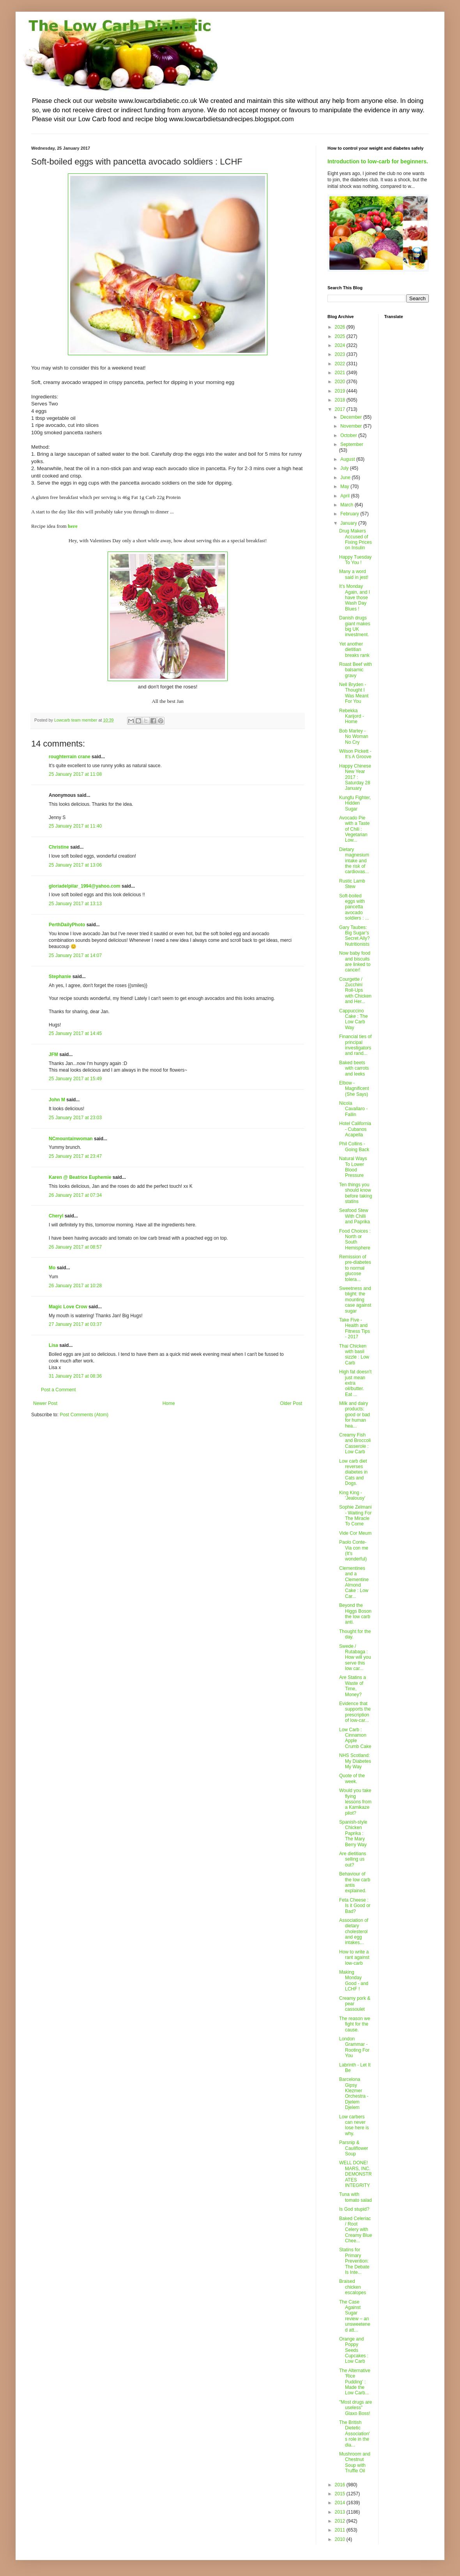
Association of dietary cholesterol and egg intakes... (353, 1932)
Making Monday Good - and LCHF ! (353, 1980)
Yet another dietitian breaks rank (354, 649)
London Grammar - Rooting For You (354, 2047)
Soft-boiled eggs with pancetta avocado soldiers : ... (354, 907)
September (351, 444)
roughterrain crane (69, 756)
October (349, 435)
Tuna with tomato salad (355, 2197)
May (345, 486)
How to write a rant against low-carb (354, 1957)
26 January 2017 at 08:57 (75, 1247)
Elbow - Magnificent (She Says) (354, 1088)
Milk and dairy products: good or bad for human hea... (354, 1415)
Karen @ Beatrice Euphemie (80, 1177)
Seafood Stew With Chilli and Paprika (354, 1216)
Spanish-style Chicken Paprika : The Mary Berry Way (353, 1833)
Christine (59, 847)
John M (57, 1099)
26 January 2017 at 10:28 (75, 1285)
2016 (341, 2485)
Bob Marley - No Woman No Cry (353, 736)
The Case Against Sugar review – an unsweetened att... (354, 2316)
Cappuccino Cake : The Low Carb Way (353, 1019)
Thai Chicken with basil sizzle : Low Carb (354, 1354)
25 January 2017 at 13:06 (75, 865)
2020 (341, 381)
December (351, 417)
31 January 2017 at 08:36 (75, 1376)
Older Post (291, 1403)
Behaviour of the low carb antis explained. (354, 1882)
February (350, 514)
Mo (52, 1267)
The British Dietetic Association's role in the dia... (354, 2434)
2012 (341, 2521)
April (345, 496)
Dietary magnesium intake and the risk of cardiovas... (354, 861)
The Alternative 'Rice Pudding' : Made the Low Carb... (354, 2382)
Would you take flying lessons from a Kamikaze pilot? (355, 1802)
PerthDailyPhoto (67, 924)
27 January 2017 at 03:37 (75, 1324)
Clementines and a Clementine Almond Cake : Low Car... (354, 1582)
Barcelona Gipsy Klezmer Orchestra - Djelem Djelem (353, 2093)
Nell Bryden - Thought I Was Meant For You (353, 693)
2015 (341, 2493)
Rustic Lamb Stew (352, 883)
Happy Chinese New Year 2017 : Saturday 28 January (355, 777)
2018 (341, 400)
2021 (341, 372)
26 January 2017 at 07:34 (75, 1195)
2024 (341, 345)
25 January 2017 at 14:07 (75, 955)
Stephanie (60, 976)
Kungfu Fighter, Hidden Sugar (355, 803)
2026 (341, 327)
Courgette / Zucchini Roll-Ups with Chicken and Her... (355, 991)
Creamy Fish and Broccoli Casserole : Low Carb (355, 1443)
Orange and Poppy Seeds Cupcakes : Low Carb (353, 2350)
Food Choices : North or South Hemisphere (355, 1239)
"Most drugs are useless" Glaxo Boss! (355, 2407)
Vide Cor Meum (355, 1533)
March (347, 505)
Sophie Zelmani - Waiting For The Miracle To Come (355, 1515)
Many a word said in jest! (353, 574)
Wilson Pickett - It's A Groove (355, 753)
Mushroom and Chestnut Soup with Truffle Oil (354, 2462)
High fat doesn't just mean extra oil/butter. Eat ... (355, 1383)
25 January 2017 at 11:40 (75, 826)
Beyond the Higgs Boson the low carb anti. (355, 1614)
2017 (341, 409)
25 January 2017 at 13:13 (75, 903)
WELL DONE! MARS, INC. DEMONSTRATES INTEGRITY (355, 2174)
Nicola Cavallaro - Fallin (353, 1108)
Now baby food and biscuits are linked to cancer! (354, 961)
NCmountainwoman (71, 1138)
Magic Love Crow (68, 1306)
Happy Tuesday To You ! (355, 559)
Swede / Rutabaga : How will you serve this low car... (355, 1658)
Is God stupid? (354, 2209)
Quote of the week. (352, 1778)
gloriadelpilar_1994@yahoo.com (84, 886)
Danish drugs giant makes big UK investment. (354, 626)
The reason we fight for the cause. (354, 2024)
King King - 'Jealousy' (352, 1495)
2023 (341, 354)
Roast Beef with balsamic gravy (355, 670)
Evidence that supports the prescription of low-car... (355, 1712)
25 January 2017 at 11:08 (75, 774)
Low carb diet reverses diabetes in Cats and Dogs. (353, 1472)
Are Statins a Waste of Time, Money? (352, 1686)
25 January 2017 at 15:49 (75, 1078)
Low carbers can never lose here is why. (354, 2125)
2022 (341, 363)
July (345, 468)
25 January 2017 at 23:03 (75, 1117)
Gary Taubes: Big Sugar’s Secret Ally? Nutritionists (354, 936)
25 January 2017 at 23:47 (75, 1156)
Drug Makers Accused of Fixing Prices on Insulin (355, 539)
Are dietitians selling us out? (352, 1859)
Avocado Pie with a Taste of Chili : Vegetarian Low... (354, 829)
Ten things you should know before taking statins (355, 1193)
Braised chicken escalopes (352, 2287)
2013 (341, 2512)
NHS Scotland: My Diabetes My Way (355, 1761)
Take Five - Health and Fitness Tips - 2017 (354, 1328)
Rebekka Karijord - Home (351, 716)
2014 (341, 2502)
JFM (53, 1054)
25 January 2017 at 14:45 (75, 1033)
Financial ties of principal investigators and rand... (355, 1045)
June (346, 477)
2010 (341, 2539)
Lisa (53, 1345)
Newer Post (45, 1403)
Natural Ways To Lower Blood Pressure (353, 1167)
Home (169, 1403)
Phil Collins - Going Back (354, 1146)
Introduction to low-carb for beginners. (377, 161)
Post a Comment (58, 1389)
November (351, 426)
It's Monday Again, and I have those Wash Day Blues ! (354, 598)
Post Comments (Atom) (84, 1414)
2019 (341, 391)
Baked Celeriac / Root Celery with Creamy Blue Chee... (355, 2230)
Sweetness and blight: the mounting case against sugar (355, 1300)
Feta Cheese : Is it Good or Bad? (354, 1905)
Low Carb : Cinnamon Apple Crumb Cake (355, 1738)
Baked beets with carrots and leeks (354, 1068)
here (73, 526)
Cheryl (56, 1216)
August (348, 459)
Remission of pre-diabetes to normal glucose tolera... (355, 1268)
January (349, 523)
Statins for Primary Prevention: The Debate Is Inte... (354, 2261)
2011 (341, 2530)
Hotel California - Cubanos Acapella (355, 1129)
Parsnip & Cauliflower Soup (353, 2148)
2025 (341, 336)
